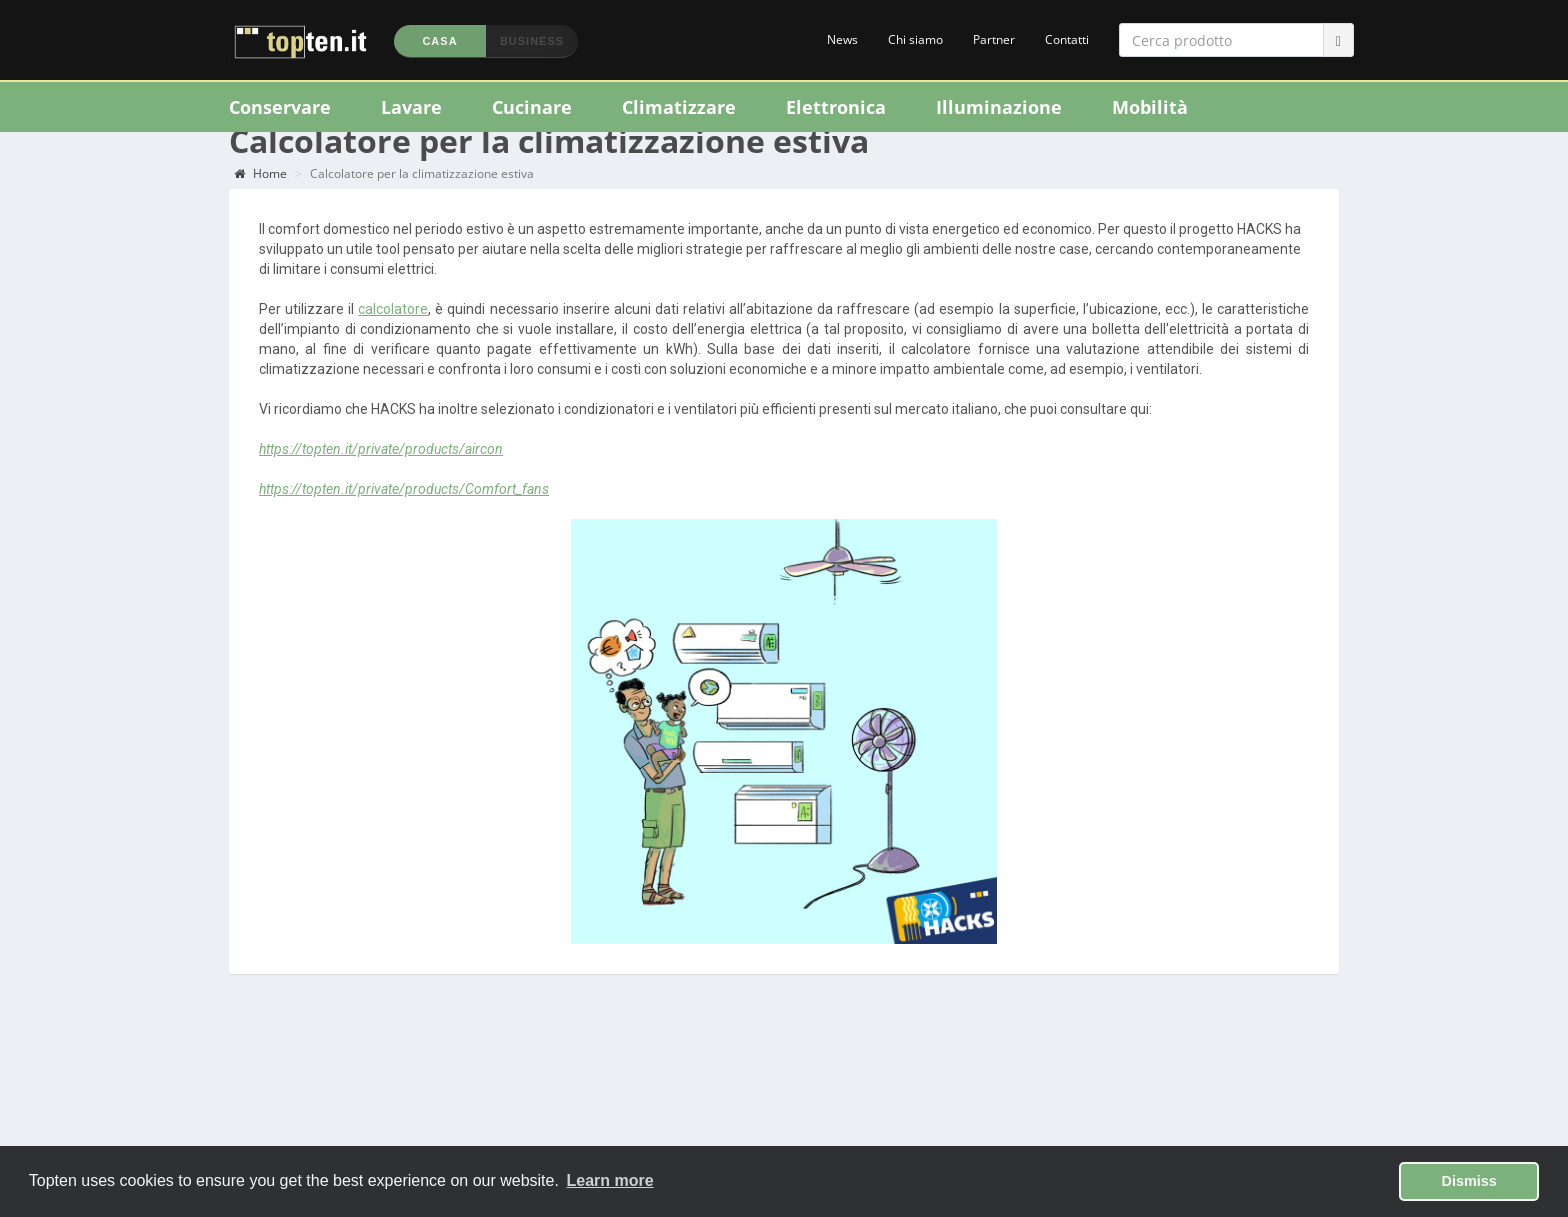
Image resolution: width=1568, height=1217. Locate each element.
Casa (439, 41)
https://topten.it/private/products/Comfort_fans (404, 513)
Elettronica (836, 107)
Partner (994, 39)
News (842, 39)
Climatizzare (679, 107)
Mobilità (1150, 107)
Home (260, 197)
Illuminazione (999, 107)
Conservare (280, 107)
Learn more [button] (610, 1180)
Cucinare (532, 107)
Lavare (411, 107)
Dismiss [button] (1469, 1181)
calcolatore (393, 333)
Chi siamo (915, 39)
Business (532, 41)
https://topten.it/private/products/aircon (381, 473)
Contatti (1067, 39)
